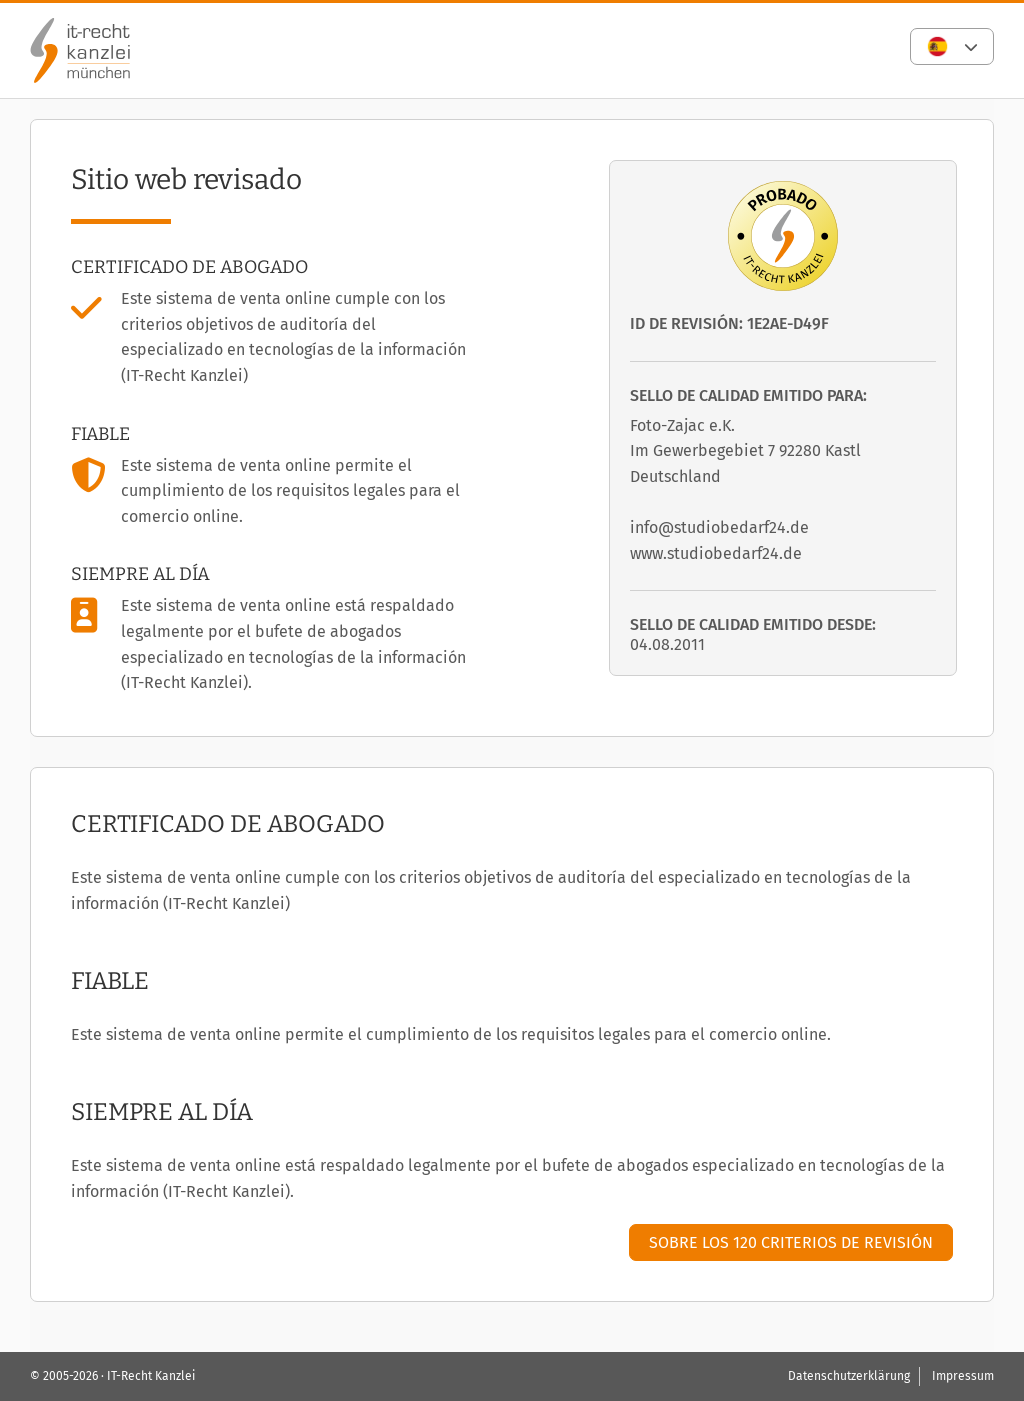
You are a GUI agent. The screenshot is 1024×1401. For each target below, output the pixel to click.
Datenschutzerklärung (849, 1376)
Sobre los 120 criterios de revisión (791, 1242)
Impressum (963, 1376)
